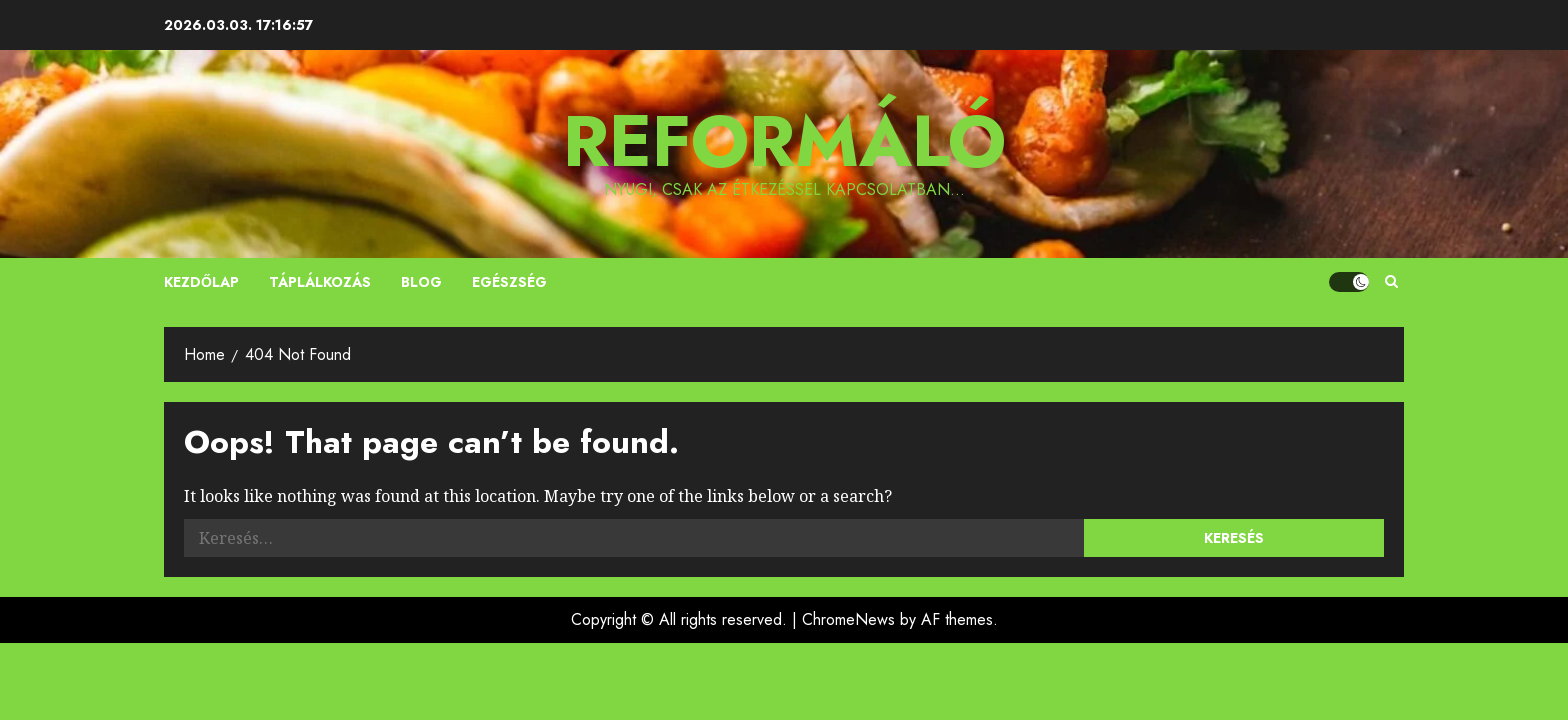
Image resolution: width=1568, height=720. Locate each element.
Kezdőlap (201, 282)
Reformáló (784, 141)
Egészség (509, 282)
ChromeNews (848, 619)
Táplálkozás (320, 282)
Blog (421, 282)
